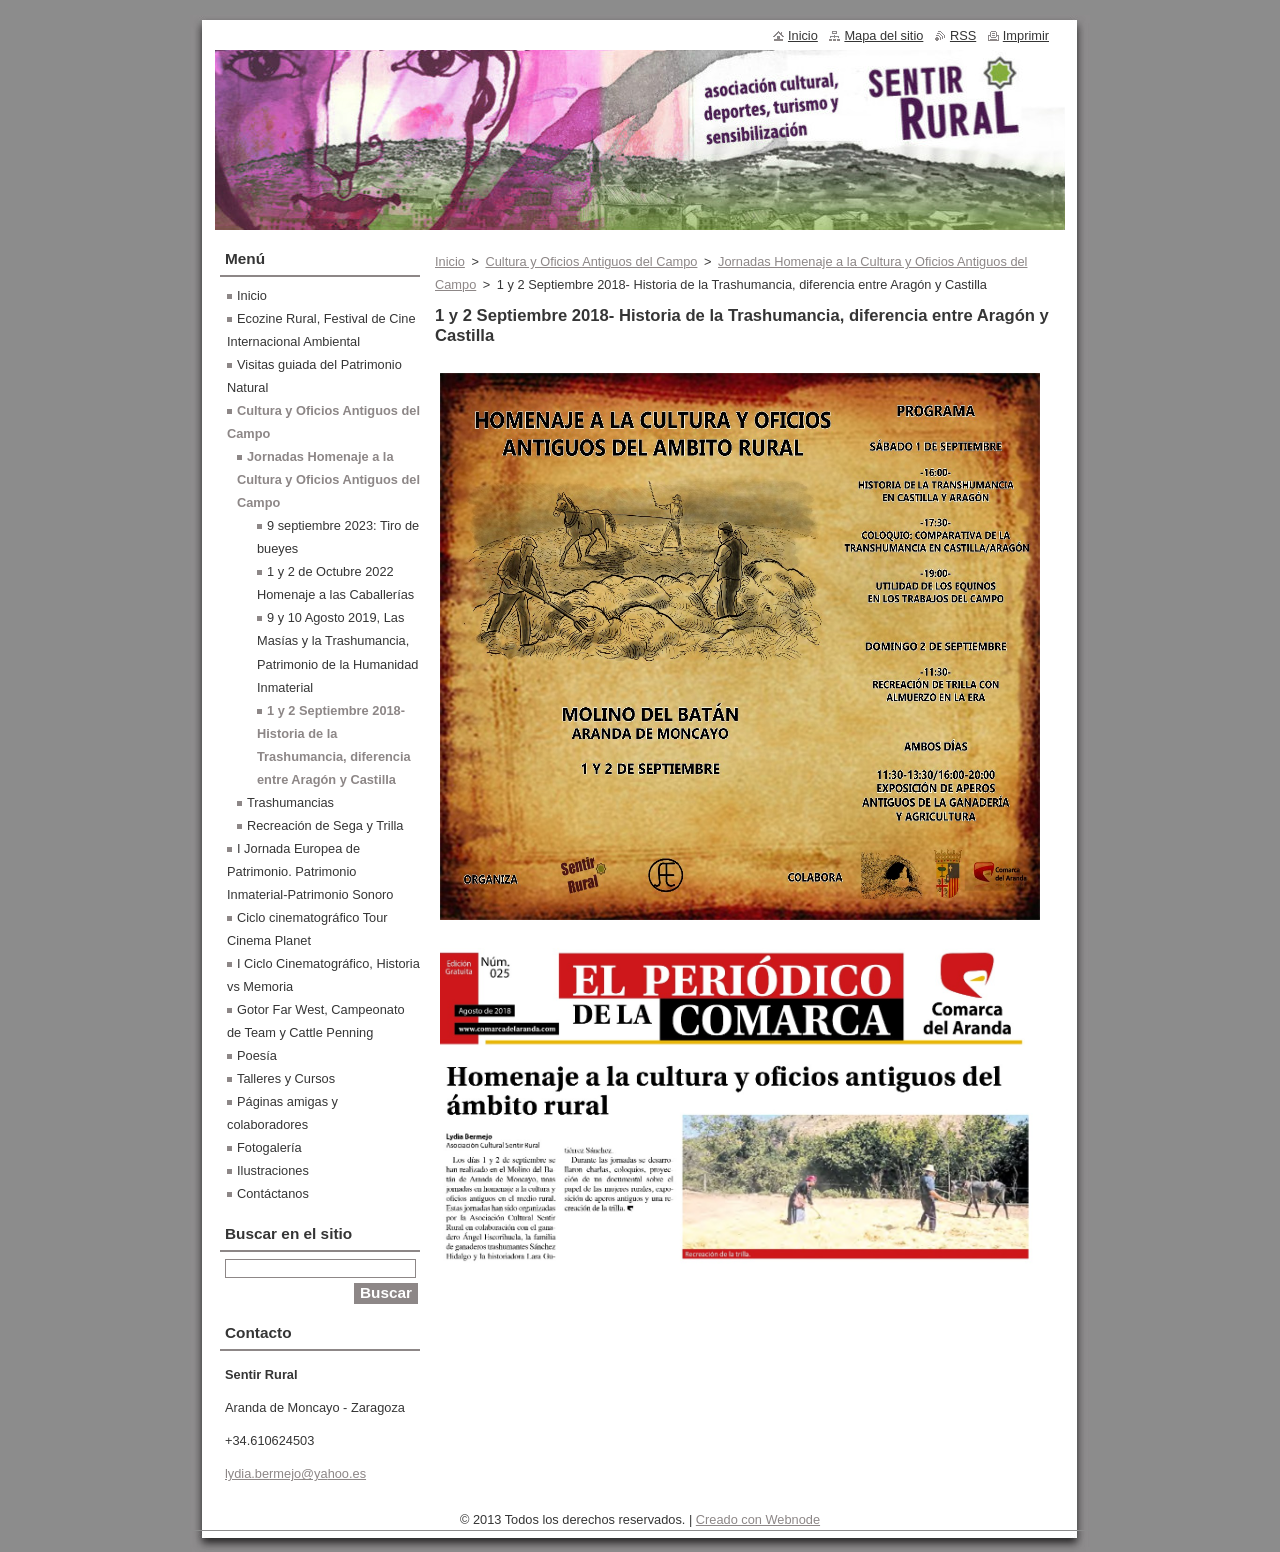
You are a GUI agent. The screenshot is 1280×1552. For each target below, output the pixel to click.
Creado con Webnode (758, 1519)
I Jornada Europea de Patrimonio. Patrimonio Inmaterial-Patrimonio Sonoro (310, 871)
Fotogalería (269, 1147)
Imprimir (1026, 35)
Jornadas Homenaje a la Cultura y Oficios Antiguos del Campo (328, 479)
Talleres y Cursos (286, 1078)
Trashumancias (290, 802)
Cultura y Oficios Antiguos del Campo (591, 261)
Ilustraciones (273, 1170)
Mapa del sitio (883, 35)
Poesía (257, 1055)
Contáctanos (273, 1193)
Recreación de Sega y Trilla (325, 825)
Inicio (450, 261)
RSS (963, 35)
